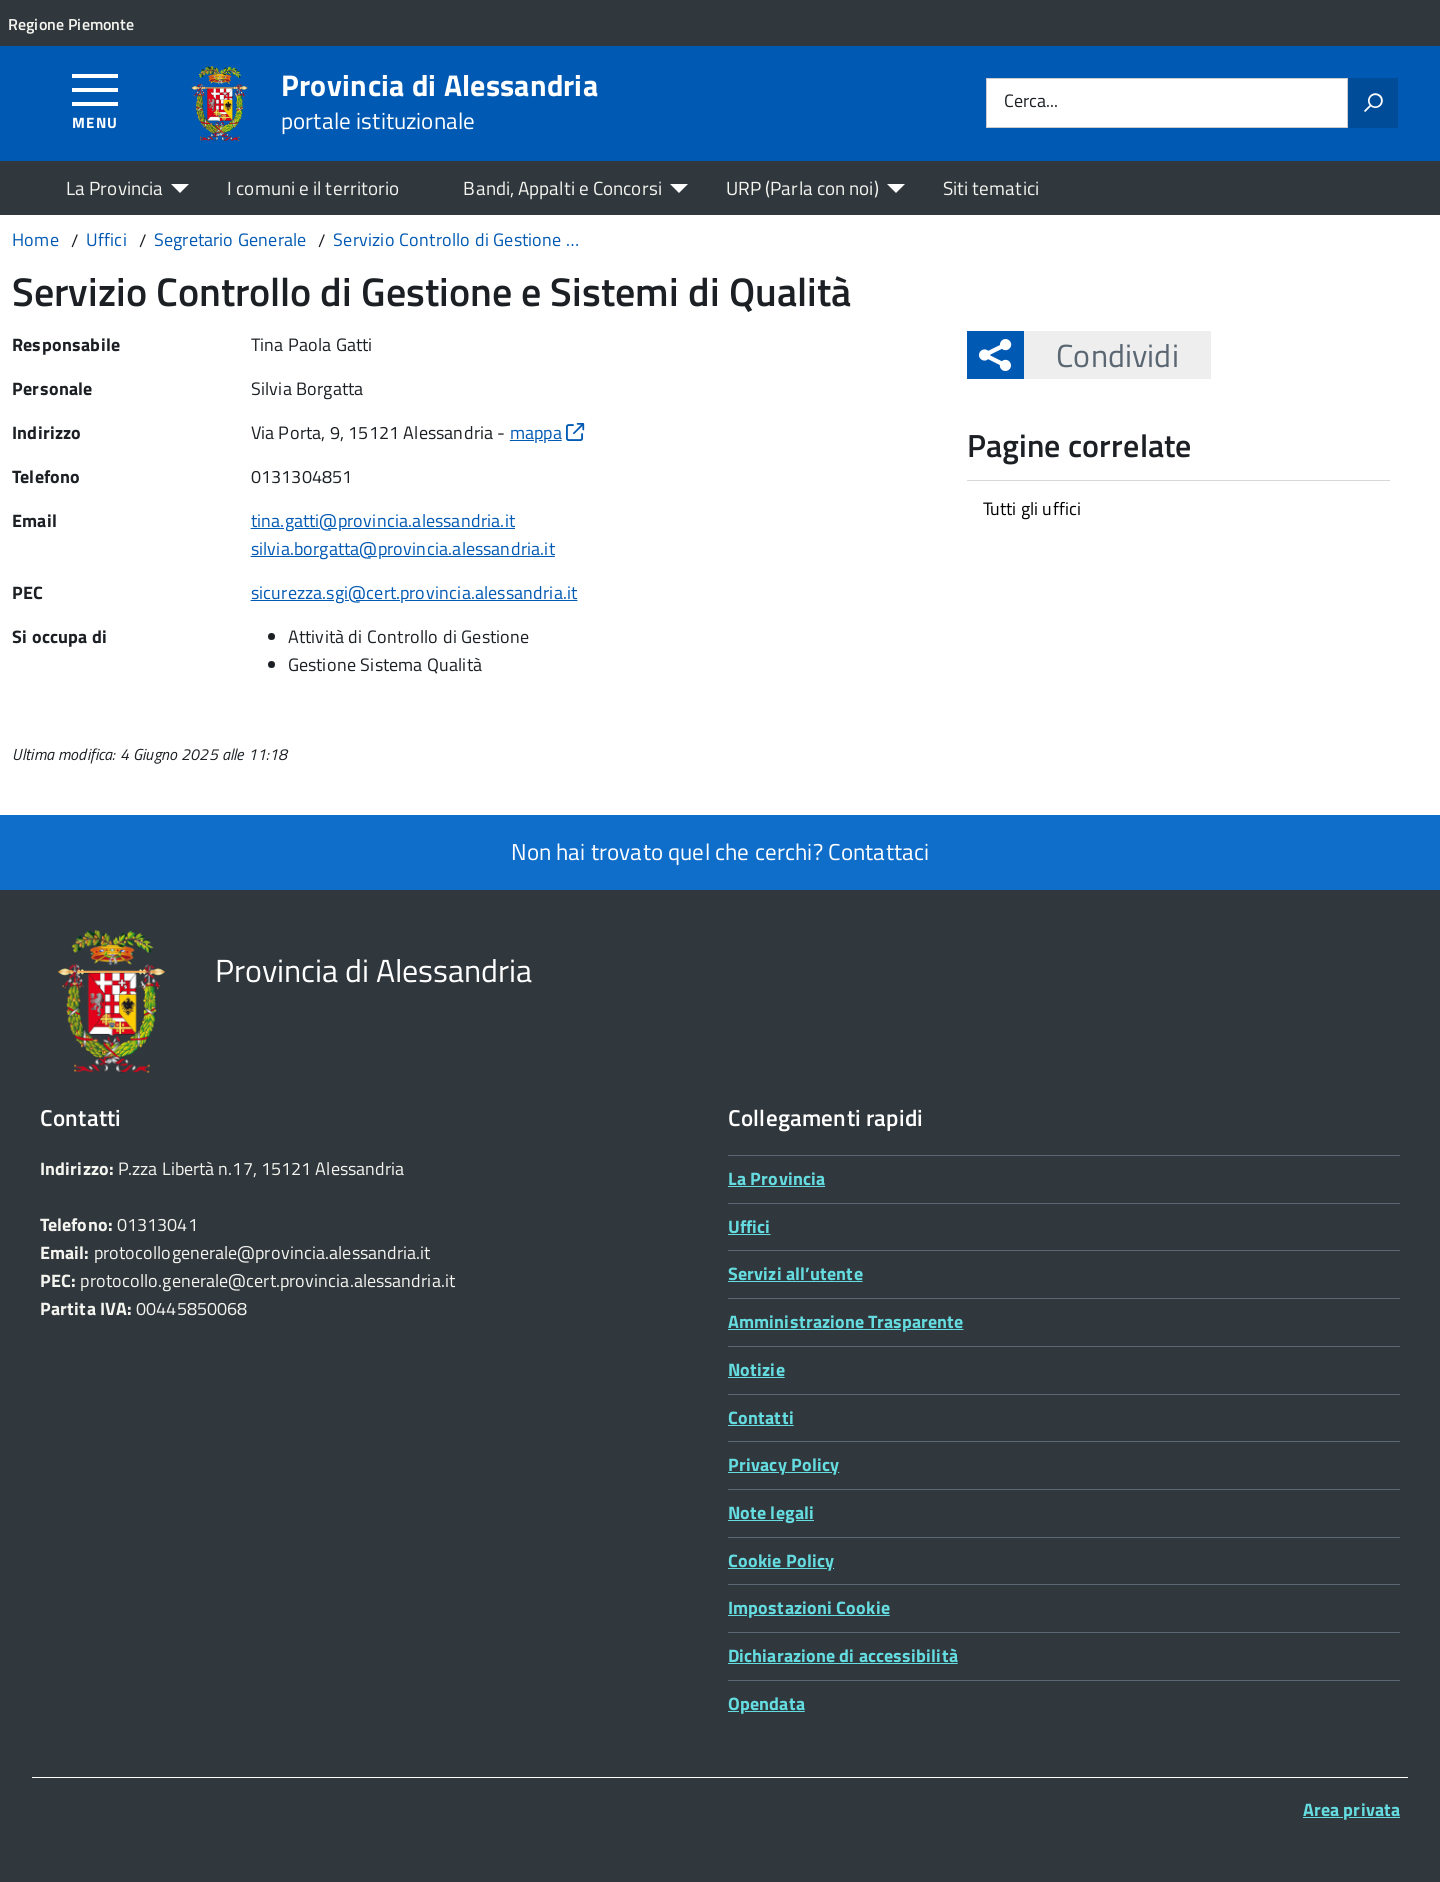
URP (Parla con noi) (802, 187)
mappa (547, 432)
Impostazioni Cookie (809, 1607)
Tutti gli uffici (1032, 508)
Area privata (1351, 1809)
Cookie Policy (781, 1560)
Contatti (761, 1417)
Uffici (749, 1226)
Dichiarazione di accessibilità (843, 1655)
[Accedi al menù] (95, 100)
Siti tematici (991, 187)
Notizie (756, 1369)
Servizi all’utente (795, 1273)
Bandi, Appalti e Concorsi (562, 187)
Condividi (1101, 355)
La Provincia (114, 187)
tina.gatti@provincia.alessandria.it (383, 520)
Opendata (766, 1703)
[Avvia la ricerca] (1373, 103)
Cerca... (1031, 102)
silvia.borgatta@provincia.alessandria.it (403, 548)
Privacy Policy (783, 1464)
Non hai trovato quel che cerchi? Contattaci (720, 851)
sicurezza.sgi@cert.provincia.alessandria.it (414, 592)
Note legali (771, 1512)
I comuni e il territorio (313, 187)
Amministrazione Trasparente (845, 1321)
